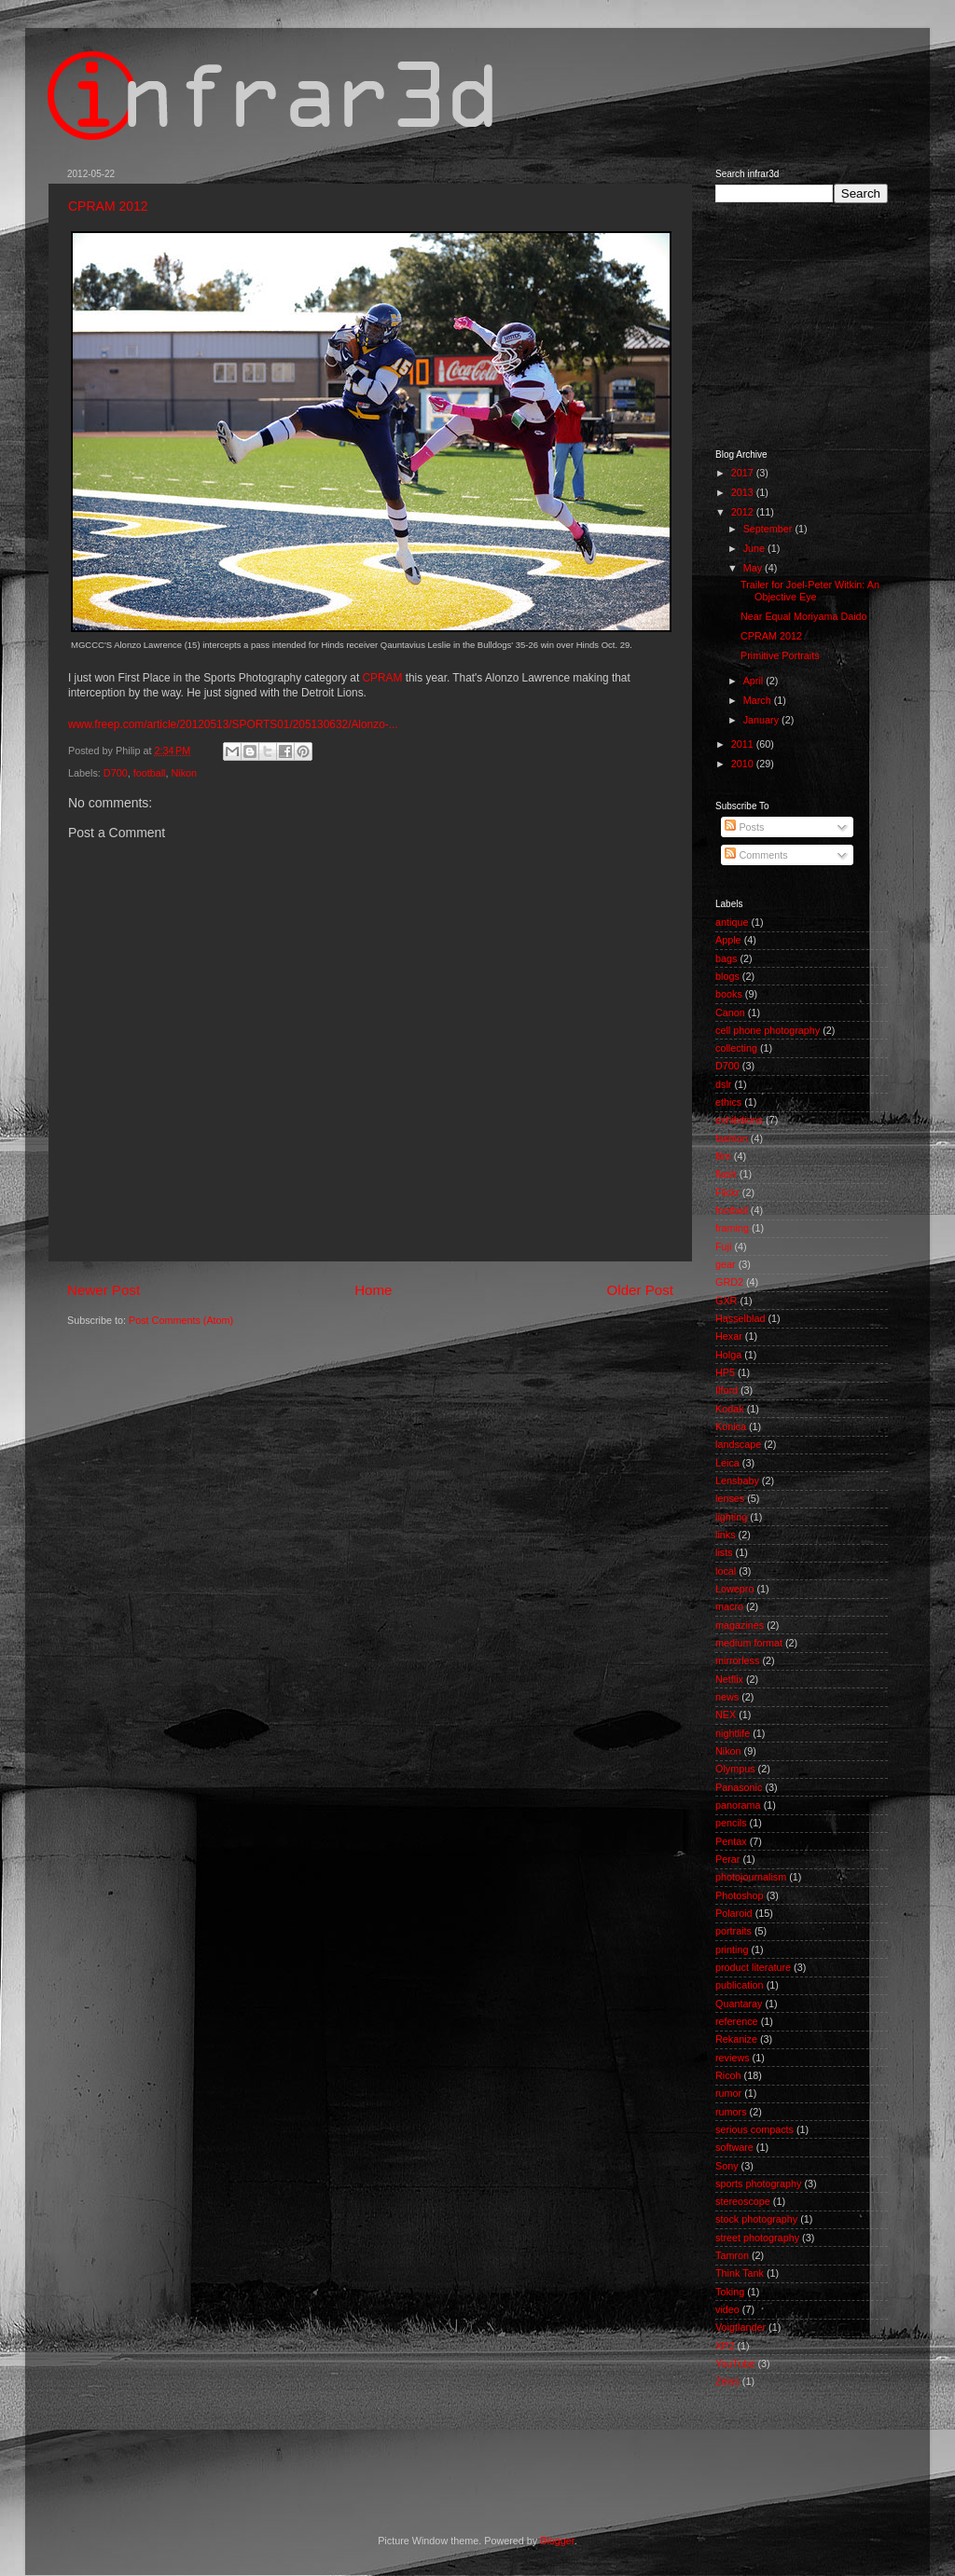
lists (724, 1552)
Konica (730, 1426)
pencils (731, 1822)
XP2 (724, 2345)
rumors (731, 2111)
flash (726, 1173)
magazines (739, 1625)
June (755, 548)
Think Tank (739, 2273)
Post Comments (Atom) (181, 1320)
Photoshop (739, 1895)
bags (726, 958)
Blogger (557, 2540)
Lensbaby (737, 1480)
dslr (723, 1084)
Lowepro (734, 1588)
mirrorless (737, 1660)
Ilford (726, 1390)
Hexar (728, 1336)
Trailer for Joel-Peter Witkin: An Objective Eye (809, 590)
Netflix (729, 1679)
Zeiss (727, 2381)
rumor (728, 2093)
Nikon (184, 772)
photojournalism (750, 1876)
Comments (756, 855)
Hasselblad (740, 1318)
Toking (729, 2291)
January (762, 719)
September (769, 528)
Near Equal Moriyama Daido (803, 616)
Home (373, 1290)
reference (736, 2021)
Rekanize (736, 2039)
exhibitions (739, 1119)
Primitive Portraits (780, 655)
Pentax (731, 1841)
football (149, 772)
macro (729, 1606)
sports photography (758, 2183)
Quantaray (738, 2003)
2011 (743, 744)
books (728, 993)
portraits (733, 1930)
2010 (743, 763)
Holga (728, 1354)
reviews (732, 2057)
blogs (727, 976)
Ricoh (728, 2075)
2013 (743, 492)
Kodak (729, 1408)
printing (731, 1949)
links (725, 1534)
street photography (757, 2237)
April (755, 680)
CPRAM (383, 677)
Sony (727, 2165)
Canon (730, 1012)
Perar (727, 1859)
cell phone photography (767, 1030)
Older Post (640, 1290)
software (734, 2147)
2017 (743, 472)
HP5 (725, 1372)
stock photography (756, 2219)
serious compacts (754, 2129)
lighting (731, 1516)
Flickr (727, 1192)
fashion (731, 1138)
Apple (728, 939)
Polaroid (734, 1913)
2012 (743, 511)
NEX (725, 1714)
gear (725, 1264)
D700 (116, 772)
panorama (738, 1805)
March (758, 700)
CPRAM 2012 (108, 206)
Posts (744, 827)
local (725, 1571)
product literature (753, 1967)
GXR (726, 1300)
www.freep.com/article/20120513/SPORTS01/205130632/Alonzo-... (233, 724)
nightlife (732, 1733)
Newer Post (103, 1290)
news (727, 1696)
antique (731, 922)
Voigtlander (740, 2327)
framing (732, 1227)
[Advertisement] (808, 324)
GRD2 (729, 1282)
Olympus (735, 1768)
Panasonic (738, 1787)
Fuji (723, 1246)
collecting (736, 1048)
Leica (727, 1462)
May (754, 567)
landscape (738, 1444)
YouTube (734, 2363)
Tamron (732, 2255)
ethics (728, 1102)
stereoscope (742, 2201)
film (723, 1156)
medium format (748, 1642)
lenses (729, 1498)
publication (739, 1985)
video (727, 2309)
